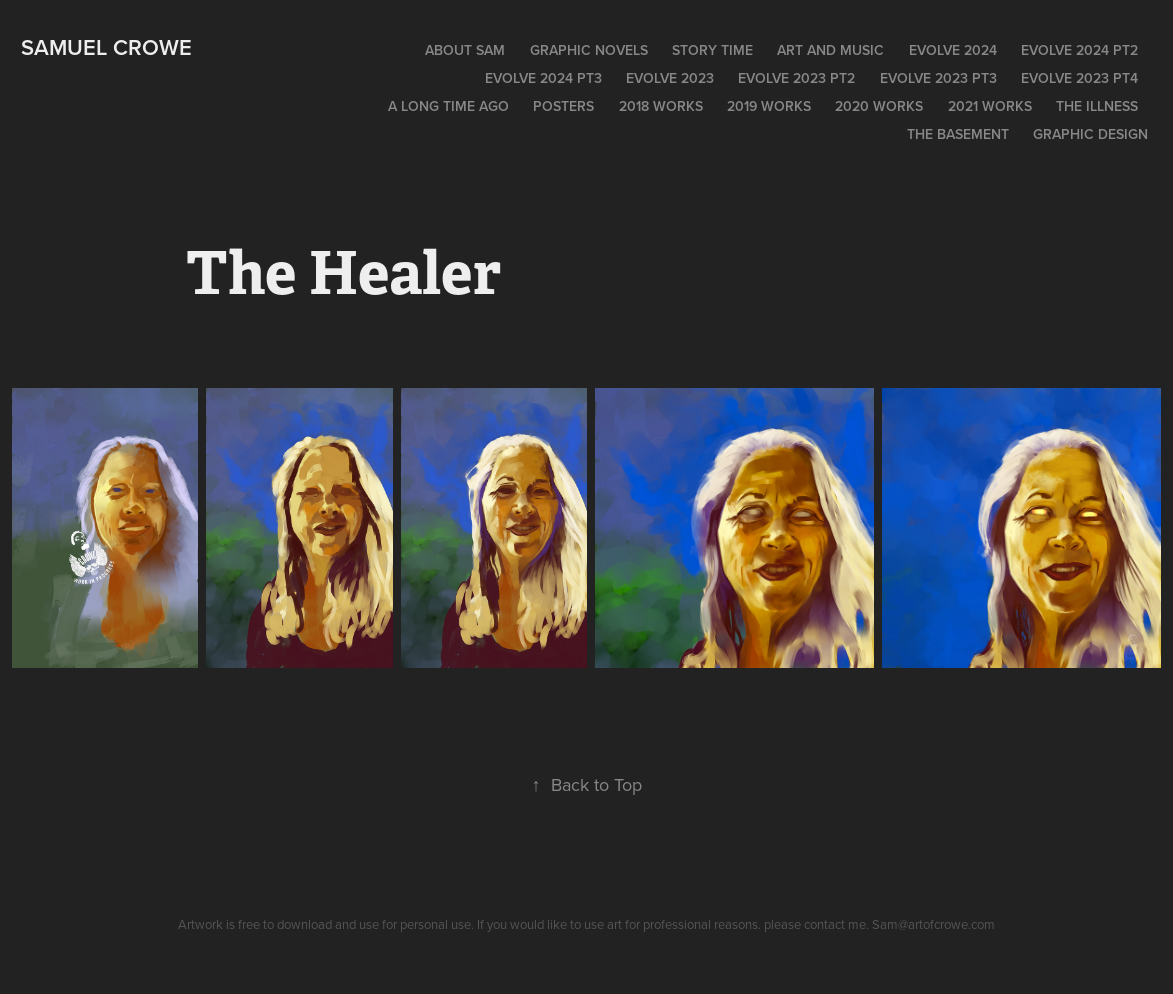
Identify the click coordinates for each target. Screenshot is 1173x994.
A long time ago (448, 106)
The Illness (1097, 106)
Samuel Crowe (106, 47)
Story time (712, 50)
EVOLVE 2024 (953, 50)
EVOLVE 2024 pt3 (543, 78)
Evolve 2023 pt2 (796, 78)
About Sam (465, 50)
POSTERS (563, 106)
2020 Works (879, 106)
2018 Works (661, 106)
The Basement (958, 134)
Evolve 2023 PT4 (1079, 78)
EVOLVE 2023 (670, 78)
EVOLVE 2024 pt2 (1079, 50)
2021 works (990, 106)
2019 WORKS (769, 106)
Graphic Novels (589, 50)
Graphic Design (1090, 134)
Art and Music (830, 50)
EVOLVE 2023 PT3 (938, 78)
